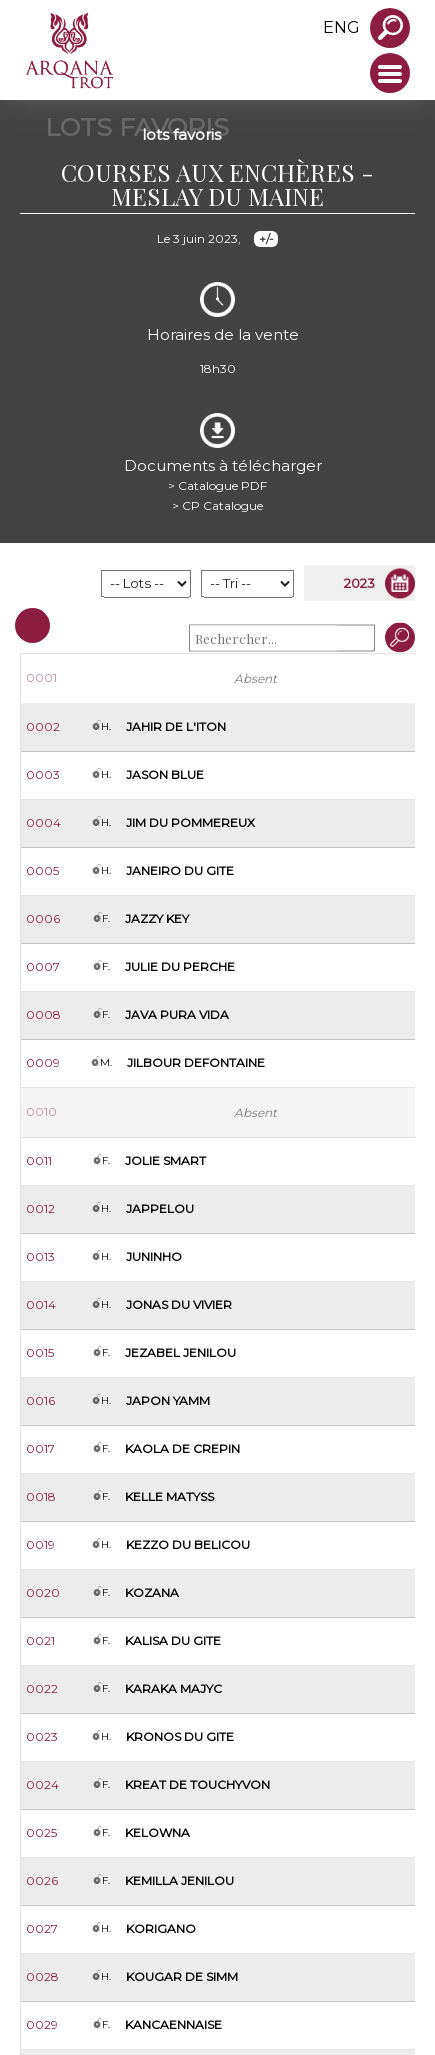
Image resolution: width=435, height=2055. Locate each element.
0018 (41, 1496)
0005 (42, 870)
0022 (42, 1688)
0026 (42, 1880)
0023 (42, 1736)
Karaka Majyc (173, 1688)
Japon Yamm (168, 1400)
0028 (42, 1976)
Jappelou (160, 1208)
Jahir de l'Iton (176, 726)
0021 (40, 1640)
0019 (40, 1544)
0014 (41, 1304)
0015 (40, 1352)
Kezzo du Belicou (188, 1544)
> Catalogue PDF (217, 485)
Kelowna (157, 1832)
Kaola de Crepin (182, 1448)
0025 (41, 1832)
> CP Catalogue (217, 505)
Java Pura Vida (177, 1014)
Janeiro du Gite (180, 870)
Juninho (154, 1256)
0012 (40, 1208)
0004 (43, 822)
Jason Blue (165, 774)
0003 (43, 774)
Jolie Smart (165, 1160)
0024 (42, 1784)
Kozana (152, 1592)
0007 (43, 966)
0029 (42, 2024)
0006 (43, 918)
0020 (43, 1592)
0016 (40, 1400)
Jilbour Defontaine (196, 1062)
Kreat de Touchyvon (197, 1784)
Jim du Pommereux (190, 822)
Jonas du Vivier (179, 1304)
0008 (43, 1014)
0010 (41, 1111)
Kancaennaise (173, 2024)
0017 (40, 1448)
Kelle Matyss (169, 1496)
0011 (39, 1160)
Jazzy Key (157, 918)
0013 (40, 1256)
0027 (42, 1928)
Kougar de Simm (182, 1976)
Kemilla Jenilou (179, 1880)
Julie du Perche (180, 966)
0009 (43, 1062)
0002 (43, 726)
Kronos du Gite (180, 1736)
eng (341, 27)
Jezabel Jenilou (180, 1352)
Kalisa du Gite (173, 1640)
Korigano (161, 1928)
